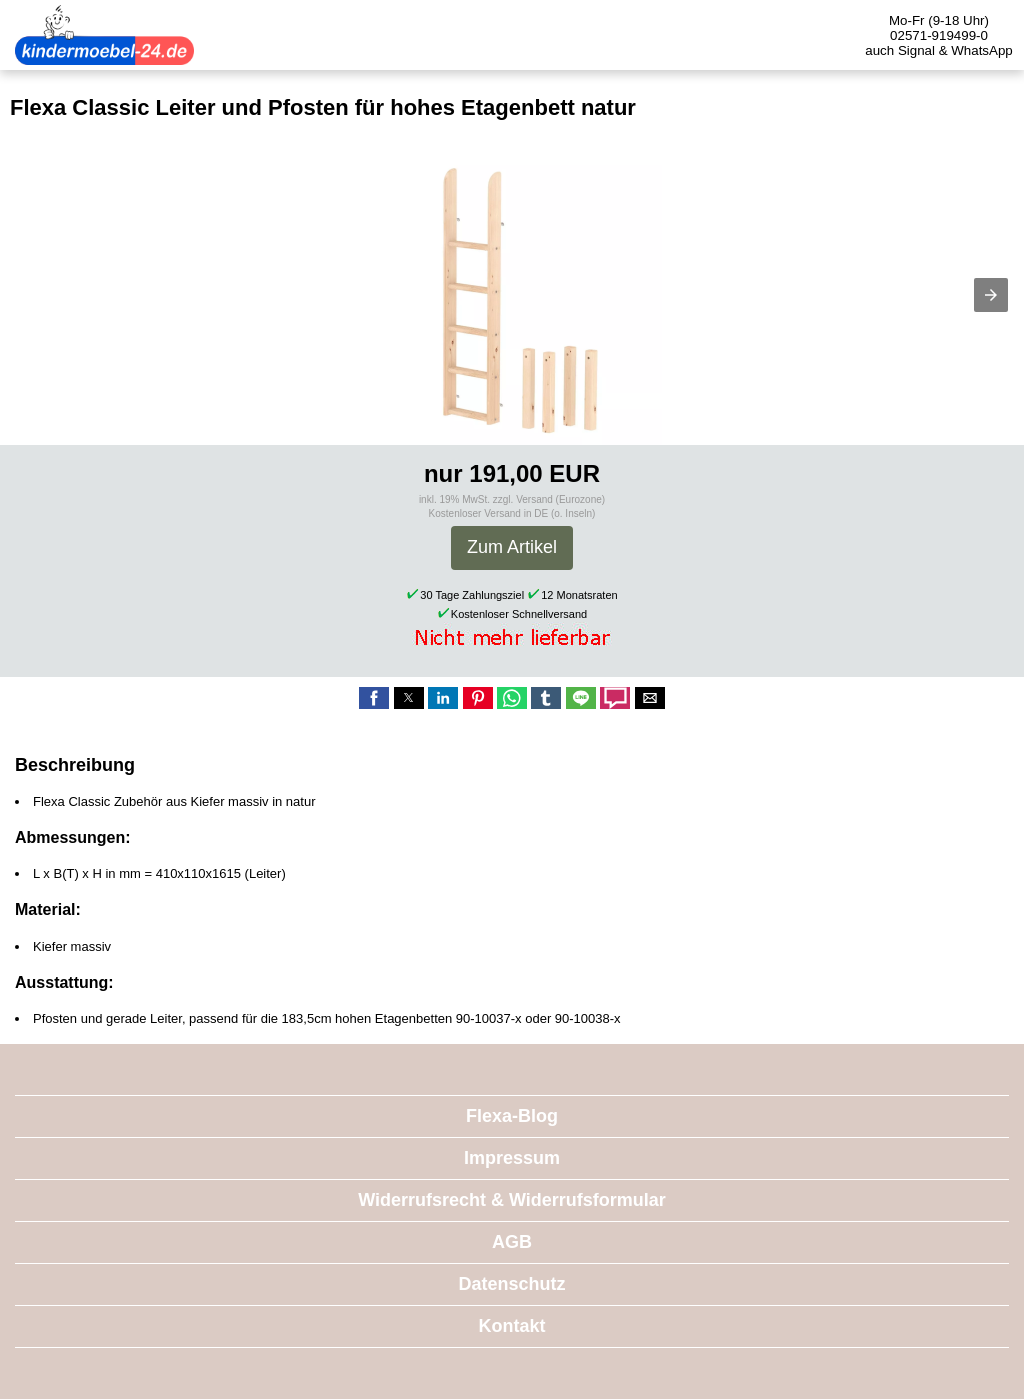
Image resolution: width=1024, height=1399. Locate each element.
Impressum (512, 1158)
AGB (512, 1242)
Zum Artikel (512, 547)
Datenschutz (511, 1284)
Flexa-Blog (512, 1116)
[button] (991, 295)
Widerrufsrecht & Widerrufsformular (512, 1200)
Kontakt (512, 1326)
